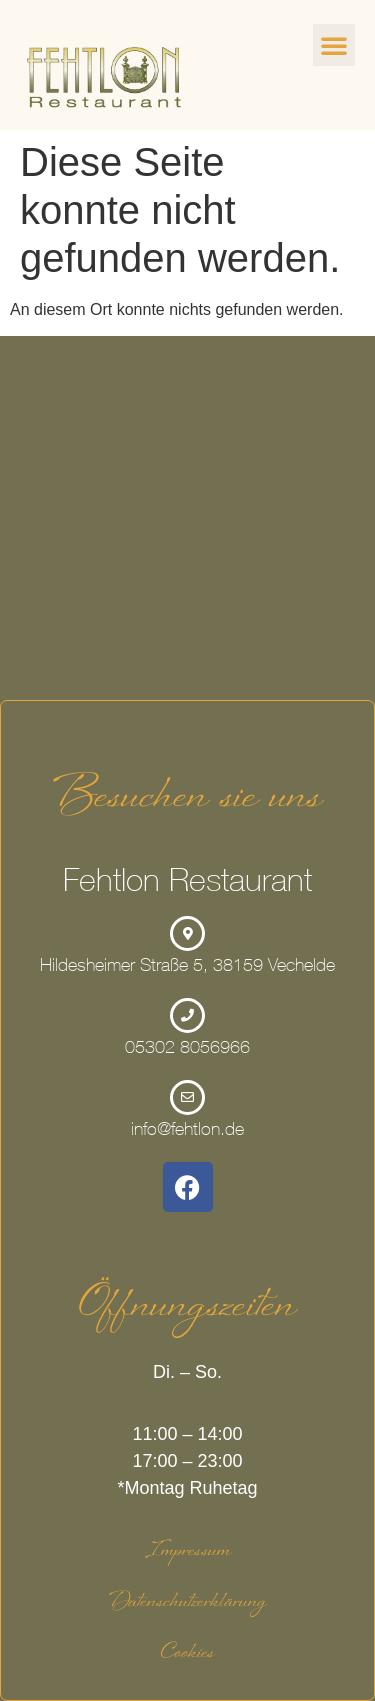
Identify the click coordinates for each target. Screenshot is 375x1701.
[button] (334, 45)
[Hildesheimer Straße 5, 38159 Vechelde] (187, 518)
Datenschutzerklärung (187, 1604)
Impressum (188, 1553)
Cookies (188, 1655)
